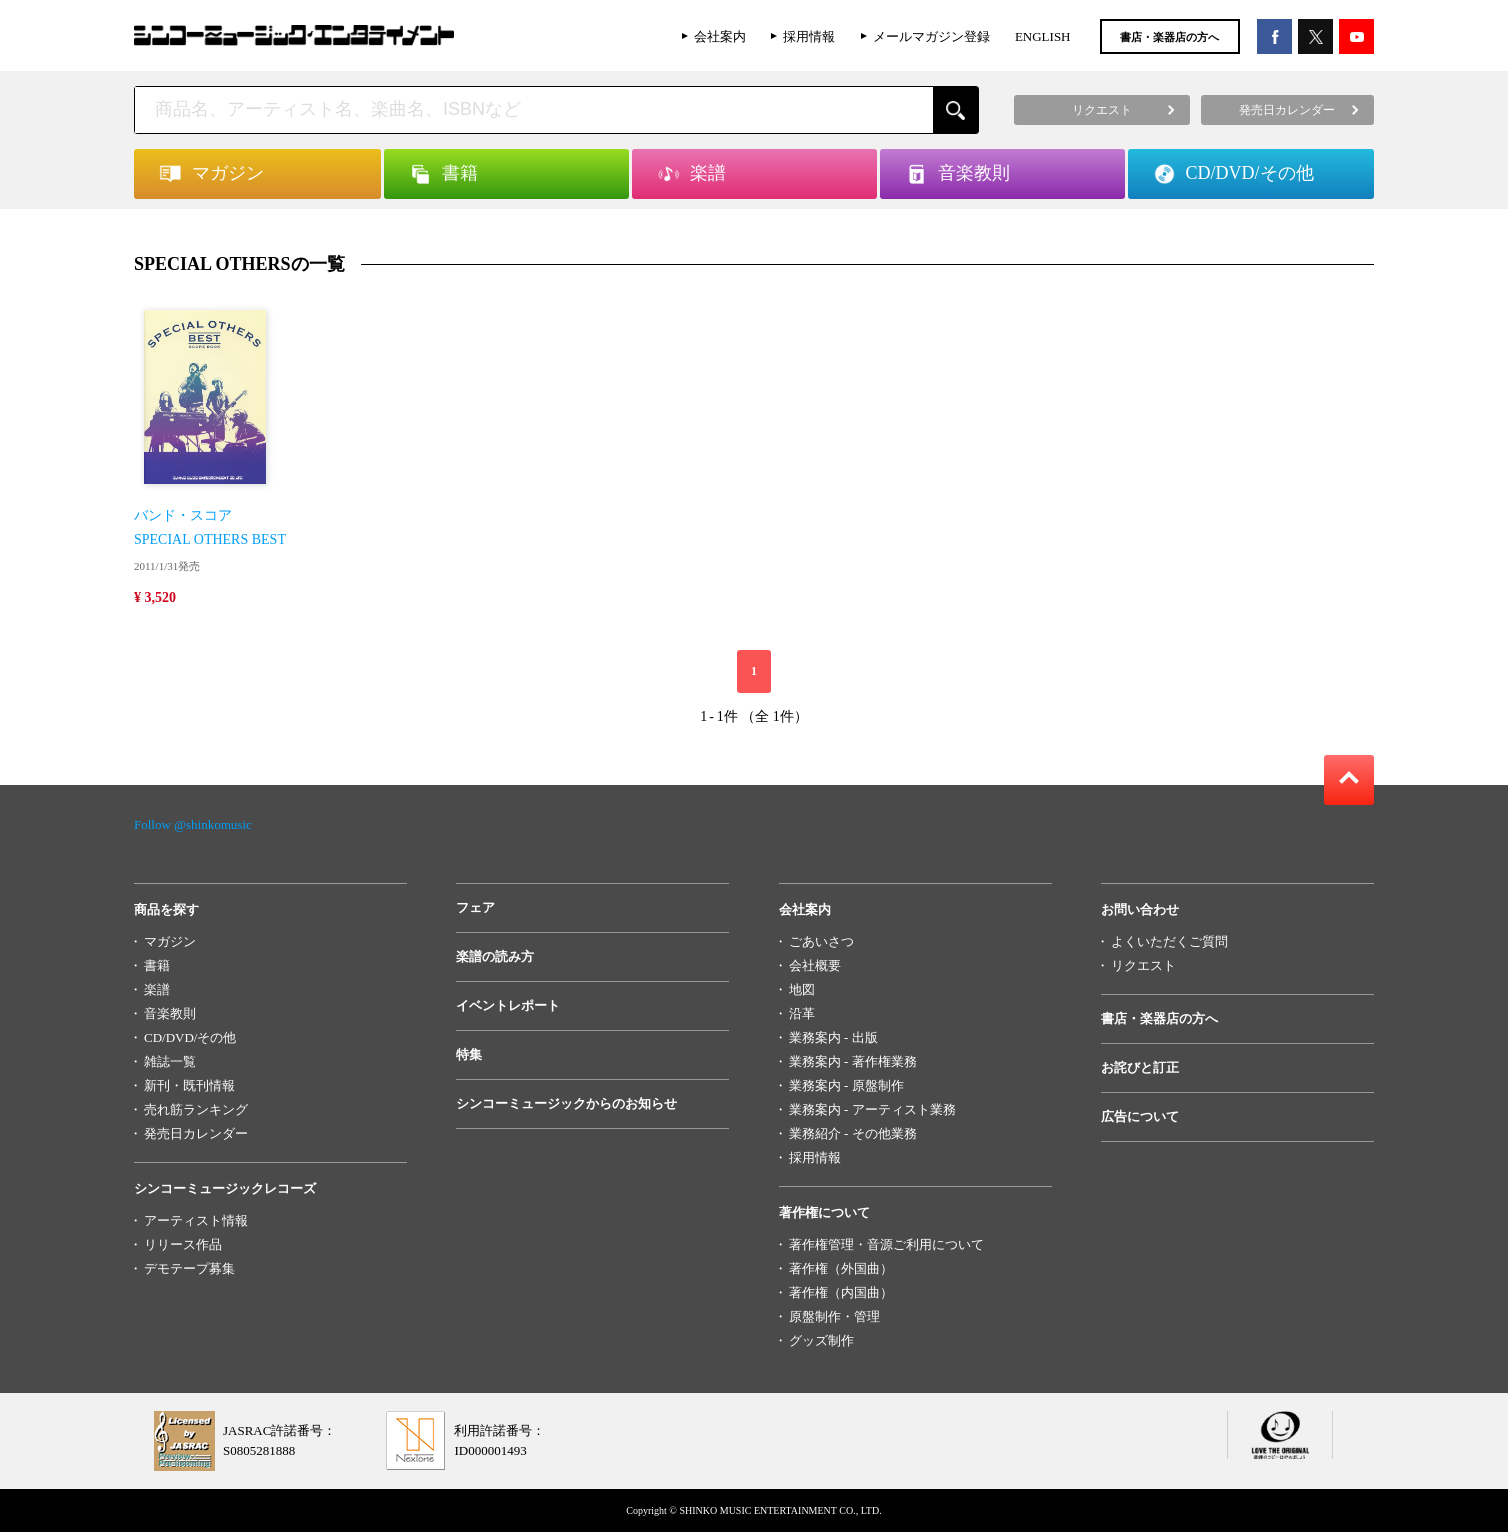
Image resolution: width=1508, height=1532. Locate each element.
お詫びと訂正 (1140, 1067)
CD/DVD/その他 (190, 1037)
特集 (469, 1054)
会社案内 (720, 36)
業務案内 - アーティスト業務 (872, 1109)
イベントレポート (508, 1005)
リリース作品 (183, 1244)
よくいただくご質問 (1169, 941)
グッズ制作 (821, 1340)
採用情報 (809, 36)
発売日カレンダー (196, 1133)
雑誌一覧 (170, 1061)
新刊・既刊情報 (189, 1085)
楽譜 (157, 989)
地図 (802, 989)
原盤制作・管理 (834, 1316)
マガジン (170, 941)
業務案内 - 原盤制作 (846, 1085)
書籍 (157, 965)
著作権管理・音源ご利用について (886, 1244)
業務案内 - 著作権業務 (853, 1061)
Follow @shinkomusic (193, 824)
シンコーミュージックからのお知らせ (566, 1103)
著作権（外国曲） (841, 1268)
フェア (475, 907)
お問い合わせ (1140, 909)
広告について (1140, 1116)
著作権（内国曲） (841, 1292)
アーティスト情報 (196, 1220)
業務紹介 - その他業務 (853, 1133)
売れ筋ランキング (196, 1109)
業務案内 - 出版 (833, 1037)
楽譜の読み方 (495, 956)
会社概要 (815, 965)
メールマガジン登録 (931, 36)
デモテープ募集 (189, 1268)
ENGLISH (1043, 36)
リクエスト (1143, 965)
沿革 (802, 1013)
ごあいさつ (821, 941)
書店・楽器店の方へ (1169, 37)
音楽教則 (170, 1013)
